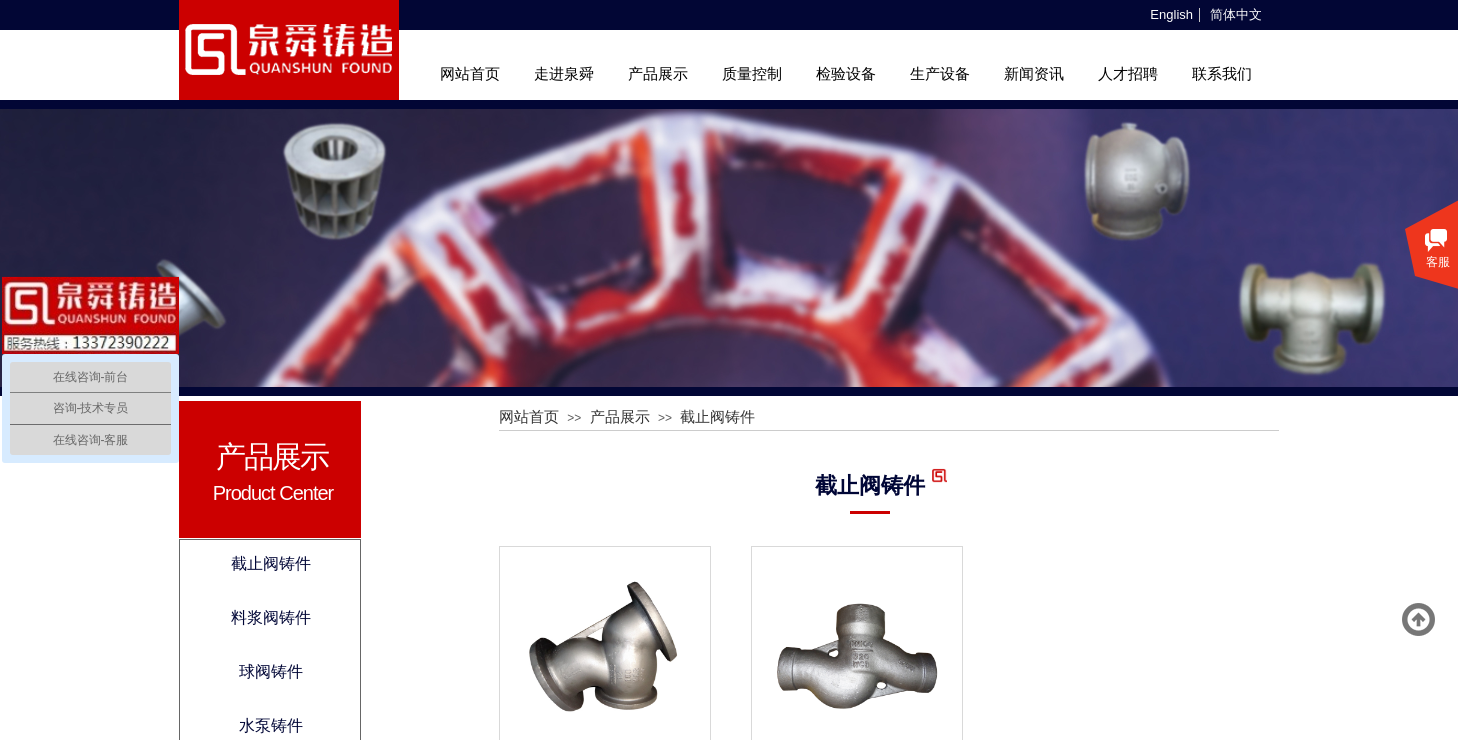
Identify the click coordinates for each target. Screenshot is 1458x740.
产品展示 (658, 74)
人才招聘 (1128, 74)
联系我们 (1222, 74)
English (1171, 15)
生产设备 (940, 74)
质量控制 (752, 74)
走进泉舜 (564, 74)
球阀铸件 (271, 671)
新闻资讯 (1034, 74)
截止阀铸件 (717, 417)
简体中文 (1236, 15)
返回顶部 (1419, 620)
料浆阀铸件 (271, 617)
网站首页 (470, 74)
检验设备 (846, 74)
